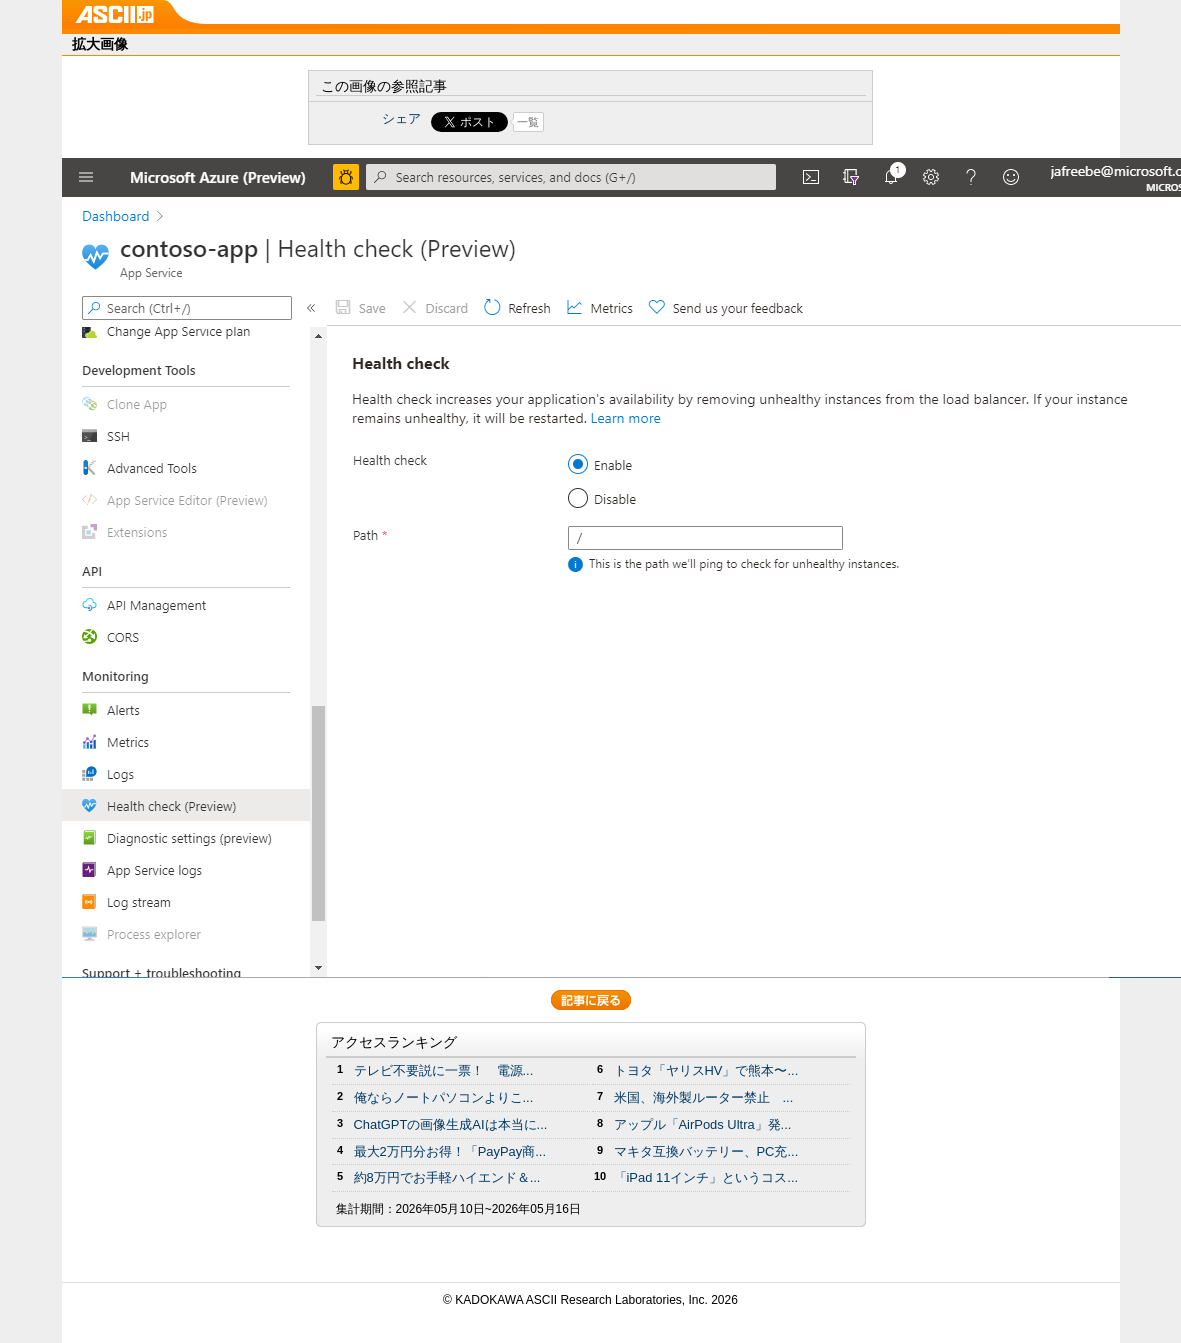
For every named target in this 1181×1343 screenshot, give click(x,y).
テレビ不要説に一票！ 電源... (444, 1070)
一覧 (528, 122)
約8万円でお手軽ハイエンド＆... (447, 1177)
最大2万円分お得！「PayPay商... (450, 1151)
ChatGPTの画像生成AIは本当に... (451, 1124)
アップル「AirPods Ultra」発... (703, 1124)
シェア (401, 118)
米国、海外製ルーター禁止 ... (704, 1097)
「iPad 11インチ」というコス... (706, 1177)
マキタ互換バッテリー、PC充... (706, 1151)
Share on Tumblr (664, 122)
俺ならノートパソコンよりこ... (444, 1097)
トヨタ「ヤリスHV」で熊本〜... (706, 1070)
